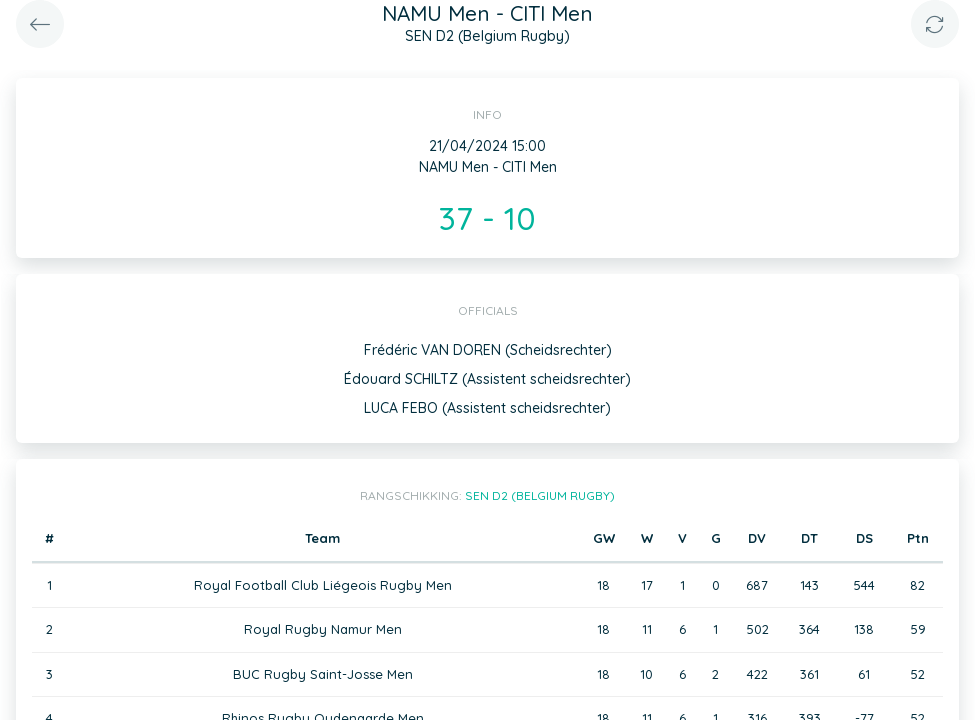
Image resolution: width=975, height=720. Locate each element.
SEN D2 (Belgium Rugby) (540, 495)
